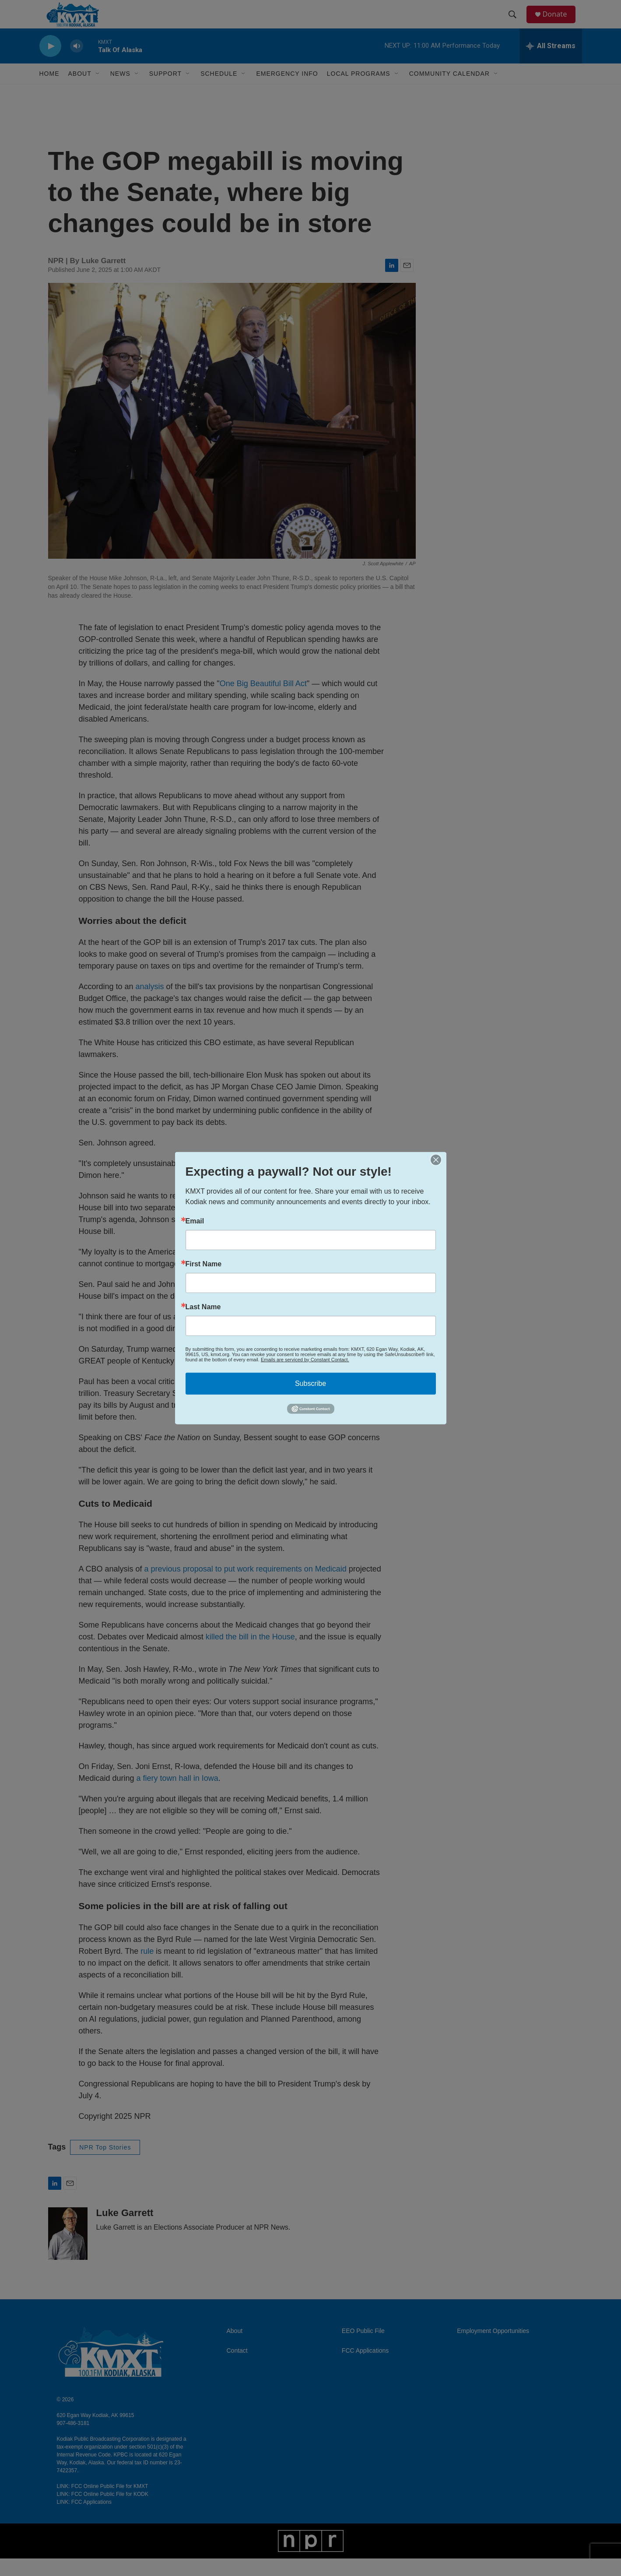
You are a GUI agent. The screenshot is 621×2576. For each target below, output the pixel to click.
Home (49, 91)
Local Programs (358, 91)
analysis (150, 1004)
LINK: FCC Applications (84, 2519)
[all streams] (550, 63)
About (235, 2348)
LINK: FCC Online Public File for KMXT (102, 2504)
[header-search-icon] (516, 23)
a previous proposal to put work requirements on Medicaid (245, 1586)
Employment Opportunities (493, 2348)
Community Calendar (449, 91)
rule (147, 1968)
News (120, 91)
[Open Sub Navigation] (98, 91)
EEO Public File (363, 2348)
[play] (50, 64)
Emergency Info (287, 91)
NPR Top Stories (105, 2164)
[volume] (76, 64)
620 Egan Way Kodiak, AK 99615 (95, 2433)
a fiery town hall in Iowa (177, 1795)
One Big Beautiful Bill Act (263, 701)
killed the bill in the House (250, 1654)
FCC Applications (365, 2368)
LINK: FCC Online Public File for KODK (102, 2512)
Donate (559, 23)
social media (212, 1366)
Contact (237, 2368)
